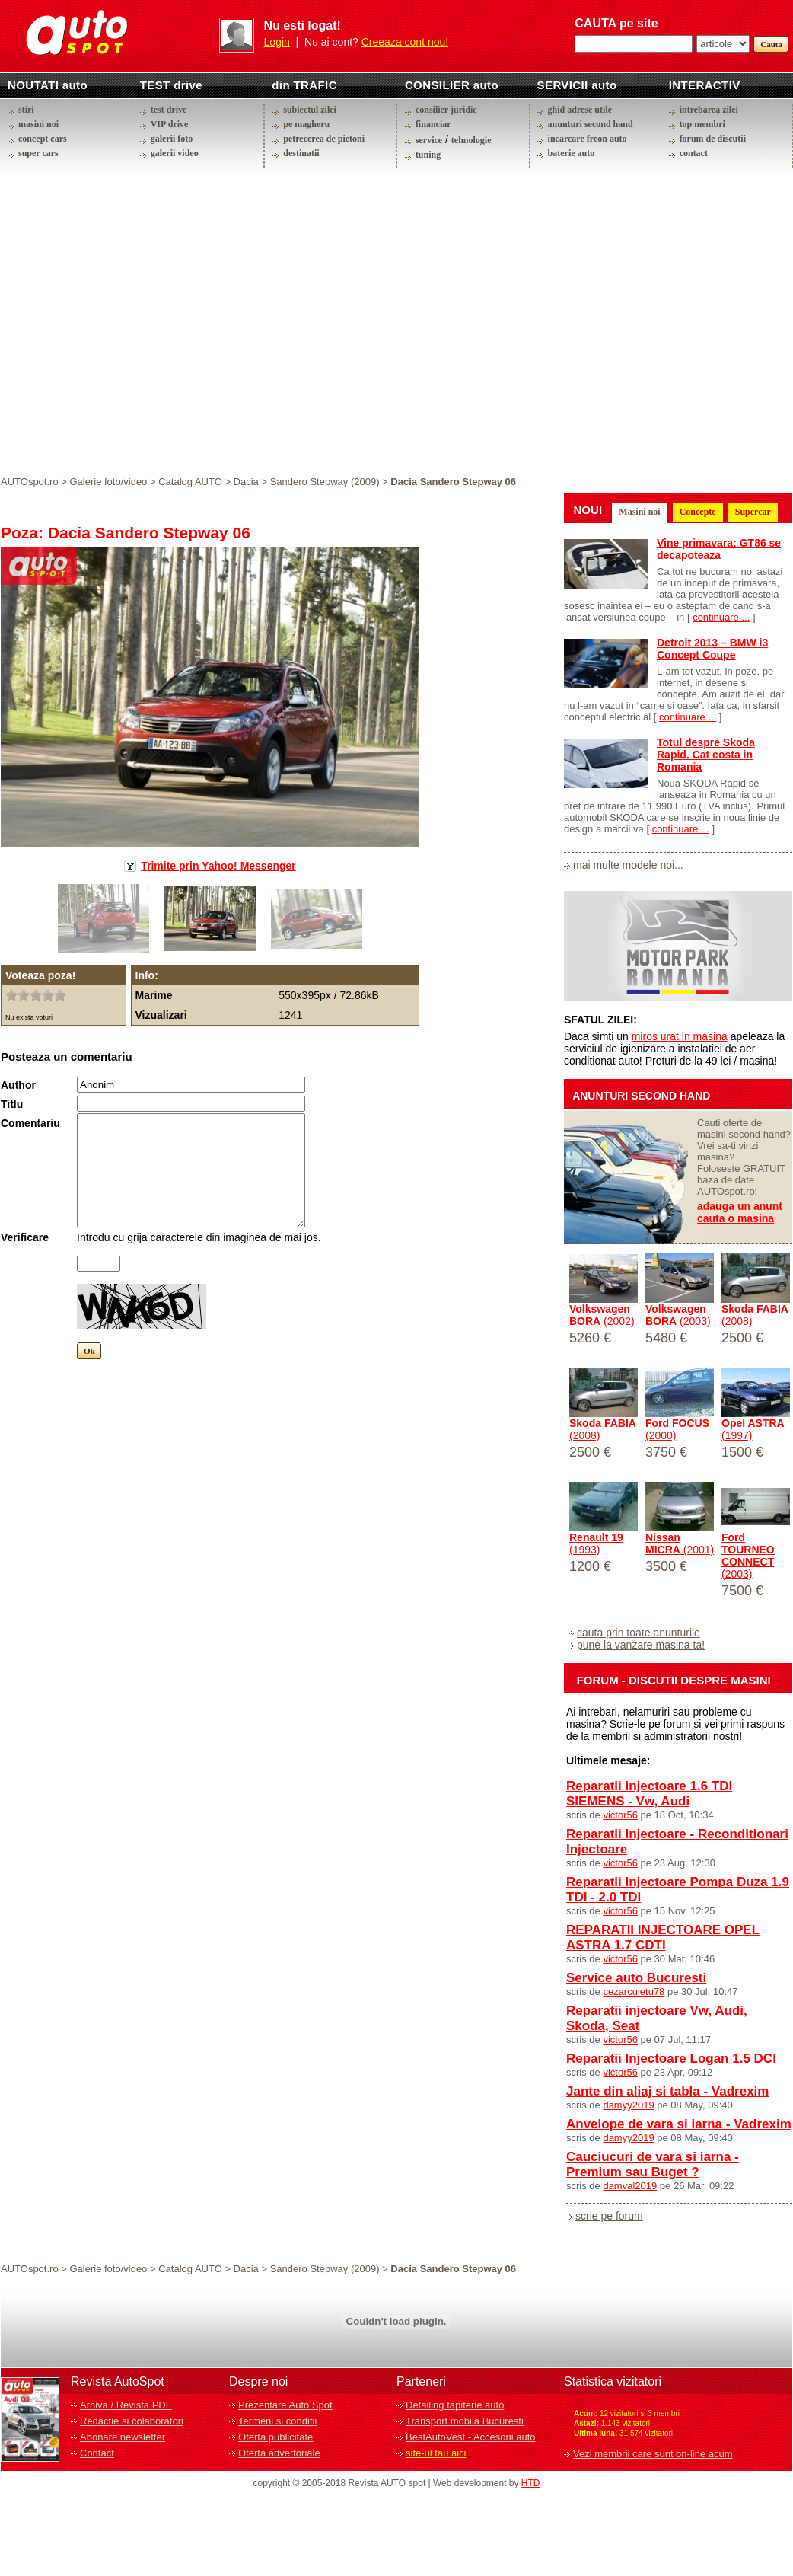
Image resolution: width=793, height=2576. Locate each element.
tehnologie (471, 140)
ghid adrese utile (580, 109)
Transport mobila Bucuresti (465, 2421)
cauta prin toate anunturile (638, 1632)
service (429, 140)
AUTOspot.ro (30, 481)
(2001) (679, 1543)
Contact (97, 2453)
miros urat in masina (680, 1036)
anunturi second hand (590, 124)
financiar (433, 124)
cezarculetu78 (633, 1991)
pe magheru (306, 124)
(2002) (602, 1315)
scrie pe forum (609, 2216)
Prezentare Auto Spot (285, 2405)
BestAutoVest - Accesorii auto (471, 2437)
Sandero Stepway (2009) (325, 481)
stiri (26, 109)
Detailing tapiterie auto (455, 2405)
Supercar (753, 511)
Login (277, 42)
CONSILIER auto (451, 84)
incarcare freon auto (587, 138)
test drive (169, 109)
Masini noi (639, 511)
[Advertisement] (142, 321)
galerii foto (172, 138)
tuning (428, 154)
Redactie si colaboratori (131, 2421)
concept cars (42, 138)
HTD (530, 2483)
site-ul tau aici (436, 2453)
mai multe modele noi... (628, 865)
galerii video (175, 153)
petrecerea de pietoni (324, 138)
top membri (702, 124)
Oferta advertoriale (279, 2453)
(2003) (678, 1315)
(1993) (596, 1543)
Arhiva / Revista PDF (126, 2405)
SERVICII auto (577, 84)
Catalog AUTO (190, 481)
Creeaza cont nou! (404, 42)
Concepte (698, 511)
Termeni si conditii (277, 2421)
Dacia (246, 481)
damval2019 (630, 2185)
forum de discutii (713, 138)
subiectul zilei (309, 109)
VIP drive (170, 124)
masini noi (38, 124)
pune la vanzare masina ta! (641, 1645)
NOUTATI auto (48, 84)
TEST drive (171, 84)
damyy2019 (628, 2105)
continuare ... (721, 617)
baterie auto (571, 153)
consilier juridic (446, 109)
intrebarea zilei (709, 109)
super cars (38, 153)
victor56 (620, 1815)
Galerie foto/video (108, 481)
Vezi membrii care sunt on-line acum (653, 2453)
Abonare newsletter (122, 2437)
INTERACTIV (704, 84)
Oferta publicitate (275, 2437)
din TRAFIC (304, 84)
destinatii (301, 153)
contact (694, 153)
